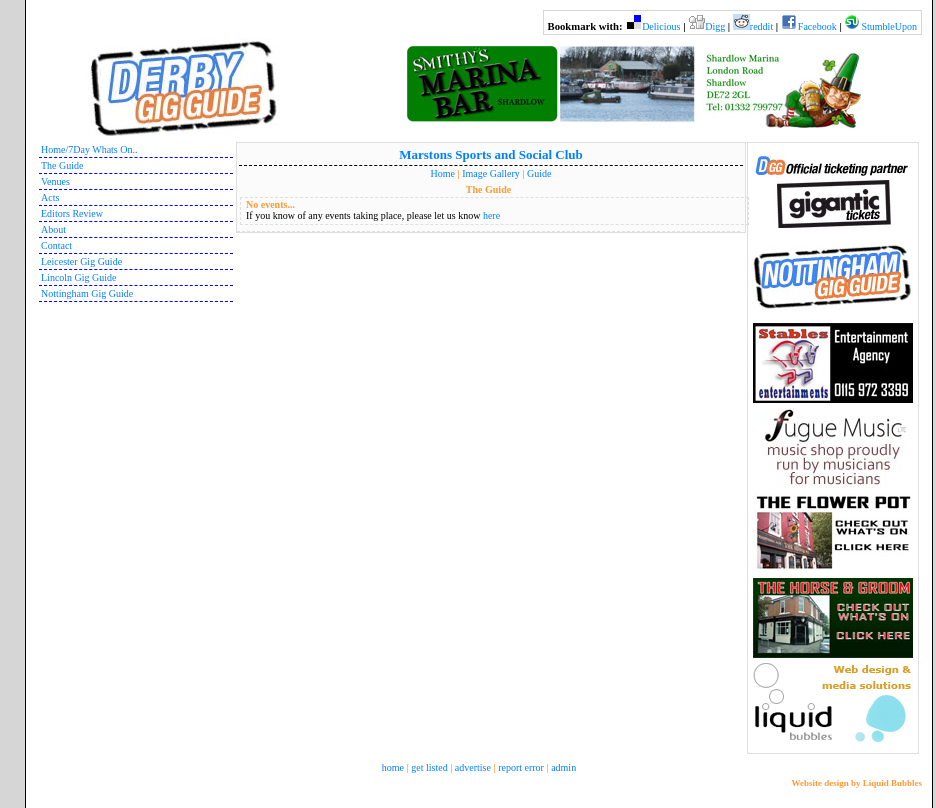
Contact (56, 245)
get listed (429, 767)
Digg (715, 26)
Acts (50, 197)
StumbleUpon (889, 26)
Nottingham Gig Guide (87, 293)
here (491, 215)
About (53, 229)
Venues (55, 181)
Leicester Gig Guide (81, 261)
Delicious (661, 26)
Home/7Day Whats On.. (89, 149)
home (393, 767)
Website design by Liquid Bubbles (856, 783)
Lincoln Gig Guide (79, 277)
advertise (473, 767)
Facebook (817, 26)
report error (521, 767)
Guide (539, 173)
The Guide (62, 165)
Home (443, 173)
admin (563, 767)
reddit (761, 26)
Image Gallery (490, 173)
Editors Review (72, 213)
